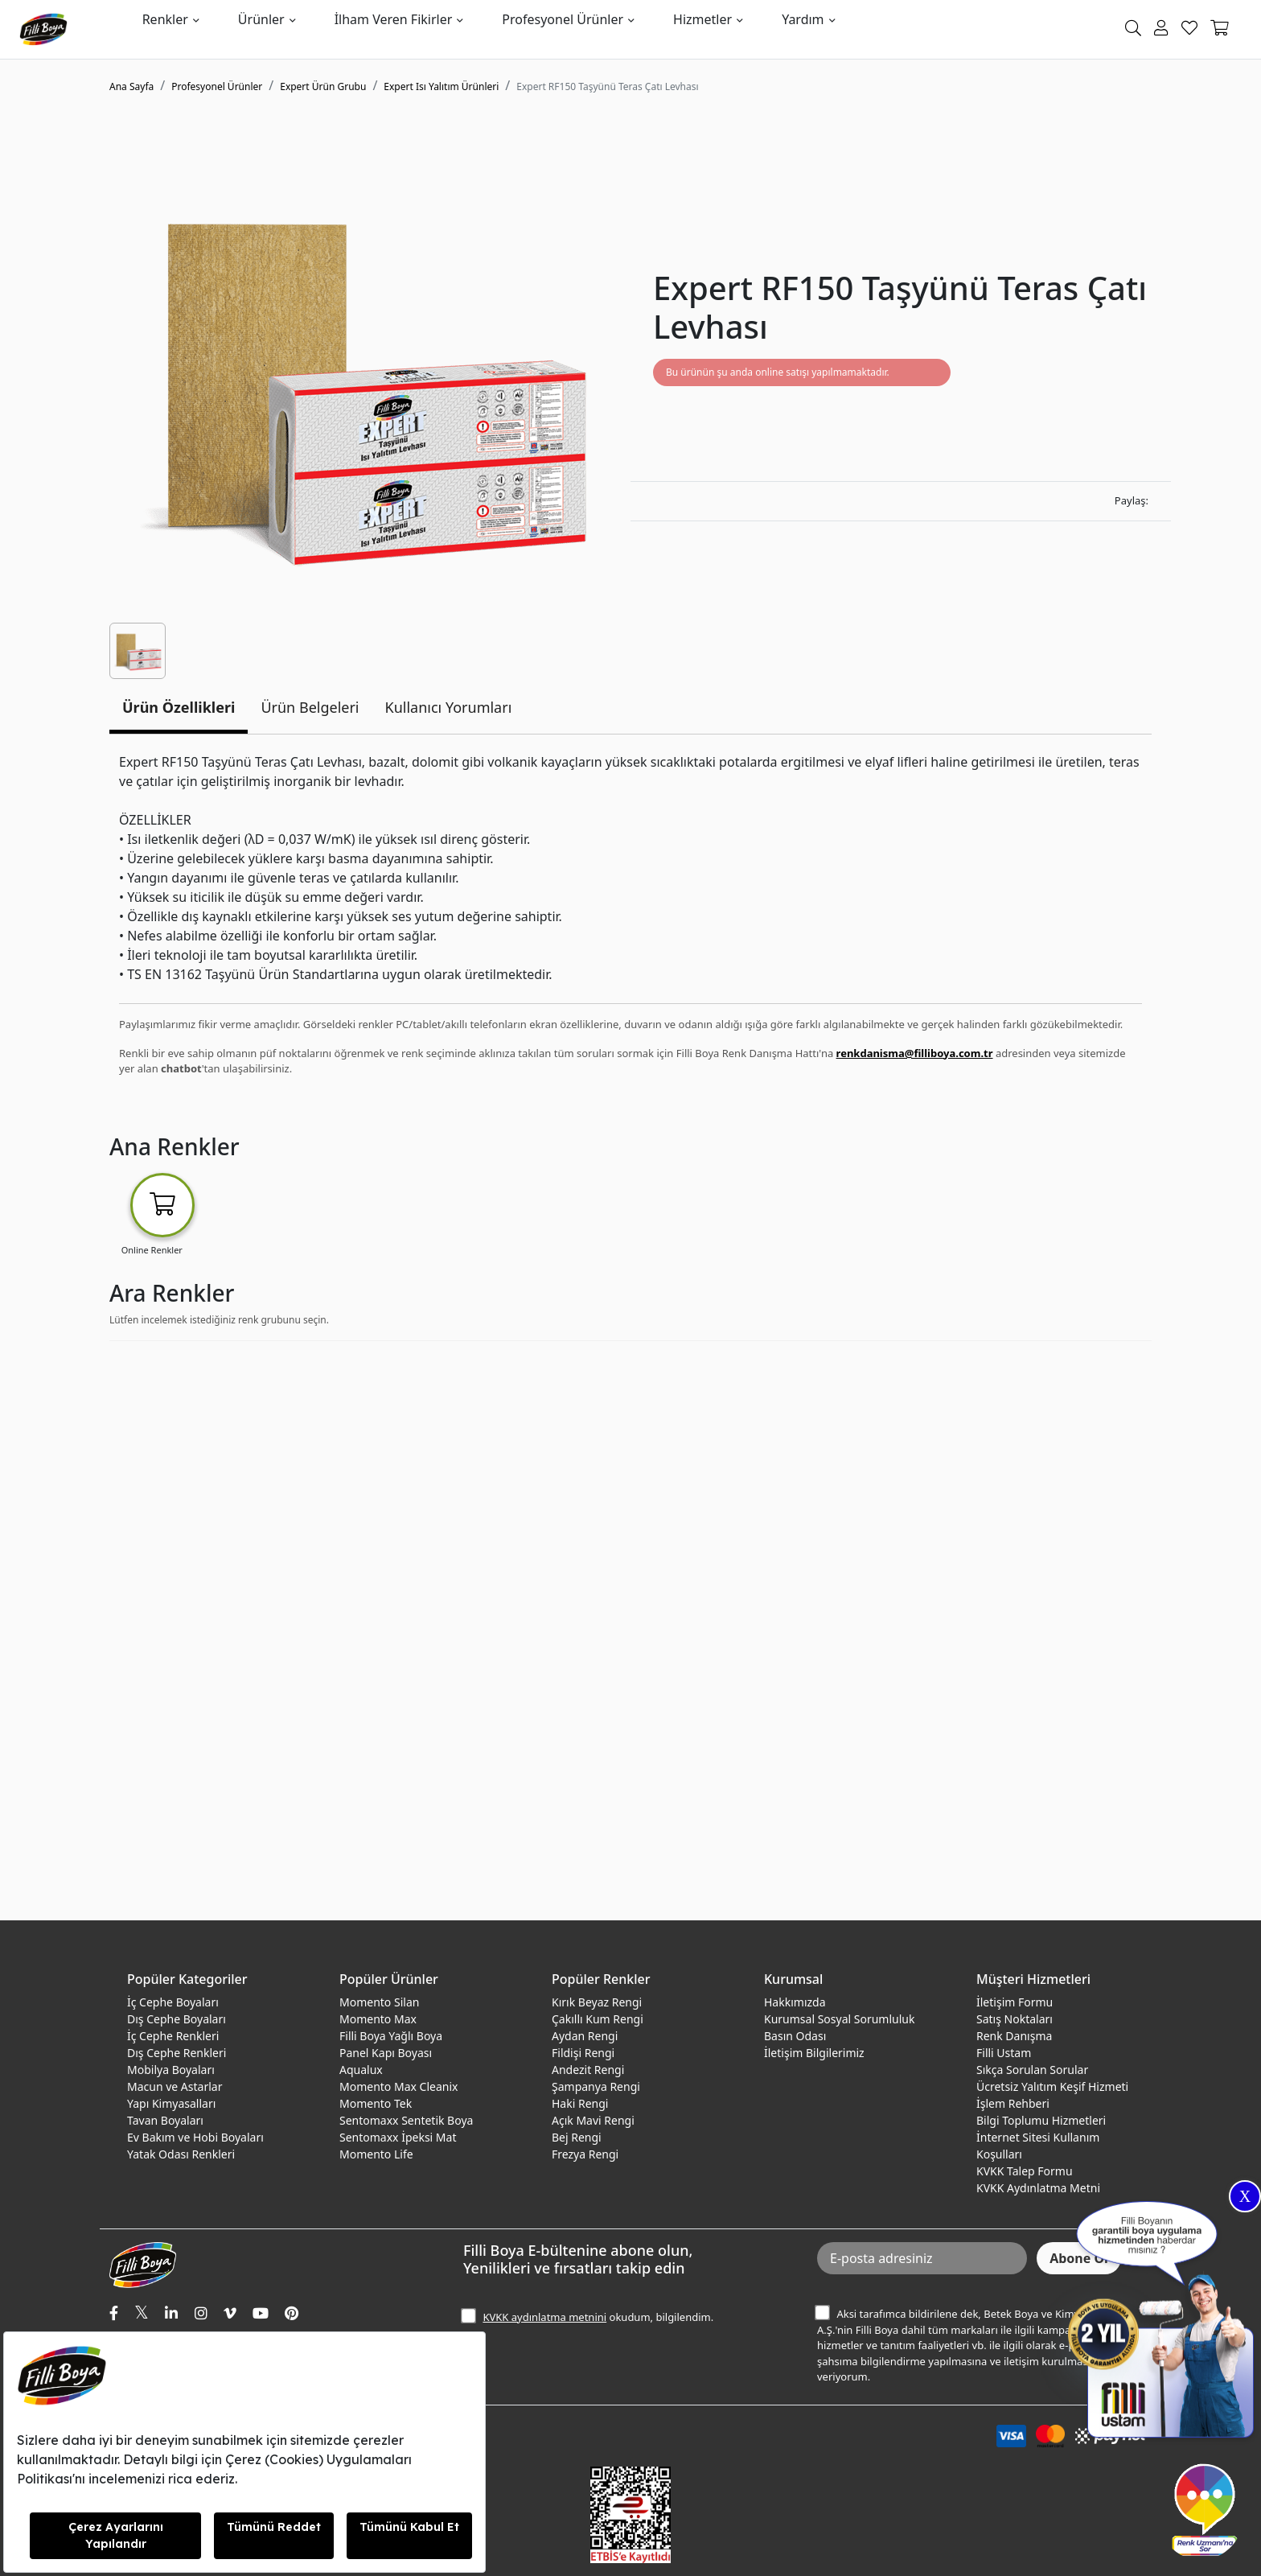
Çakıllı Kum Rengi (597, 2019)
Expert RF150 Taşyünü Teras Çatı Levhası (607, 86)
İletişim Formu (1014, 2002)
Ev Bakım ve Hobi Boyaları (195, 2137)
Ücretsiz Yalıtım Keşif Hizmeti (1052, 2086)
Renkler (165, 19)
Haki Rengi (580, 2103)
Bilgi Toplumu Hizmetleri (1041, 2120)
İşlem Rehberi (1012, 2103)
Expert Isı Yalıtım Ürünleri (441, 86)
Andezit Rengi (588, 2069)
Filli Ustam (1003, 2052)
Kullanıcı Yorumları (448, 707)
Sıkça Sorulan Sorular (1032, 2069)
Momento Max (378, 2019)
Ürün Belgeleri (310, 707)
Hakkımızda (795, 2002)
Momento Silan (379, 2002)
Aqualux (361, 2069)
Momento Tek (375, 2103)
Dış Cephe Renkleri (176, 2052)
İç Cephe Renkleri (173, 2035)
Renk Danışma (1014, 2035)
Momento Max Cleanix (398, 2086)
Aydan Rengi (585, 2035)
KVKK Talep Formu (1024, 2171)
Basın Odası (795, 2035)
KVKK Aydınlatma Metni (1038, 2187)
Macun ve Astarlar (174, 2086)
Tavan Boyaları (165, 2120)
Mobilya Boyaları (171, 2069)
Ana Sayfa (131, 86)
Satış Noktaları (1014, 2019)
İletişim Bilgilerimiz (814, 2052)
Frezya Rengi (585, 2154)
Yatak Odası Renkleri (181, 2154)
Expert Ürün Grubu (323, 86)
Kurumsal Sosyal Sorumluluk (839, 2019)
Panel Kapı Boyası (385, 2052)
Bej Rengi (577, 2137)
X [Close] (1245, 2196)
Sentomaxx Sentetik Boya (406, 2120)
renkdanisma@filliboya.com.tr (914, 1053)
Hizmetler (702, 19)
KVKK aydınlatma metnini (544, 2317)
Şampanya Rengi (596, 2086)
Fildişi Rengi (583, 2052)
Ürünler (261, 19)
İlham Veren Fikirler (394, 19)
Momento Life (376, 2154)
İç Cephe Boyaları (173, 2002)
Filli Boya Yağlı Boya (390, 2035)
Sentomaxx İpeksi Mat (397, 2137)
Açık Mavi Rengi (593, 2120)
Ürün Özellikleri (178, 707)
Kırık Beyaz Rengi (597, 2002)
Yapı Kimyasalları (171, 2103)
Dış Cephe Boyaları (176, 2019)
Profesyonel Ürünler (562, 19)
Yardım (803, 19)
